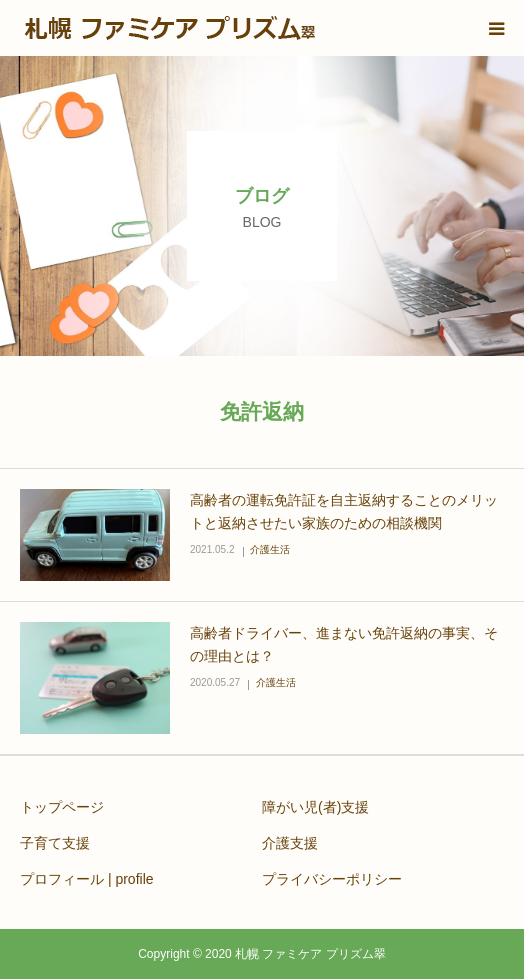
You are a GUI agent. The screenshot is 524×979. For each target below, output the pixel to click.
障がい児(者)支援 (315, 807)
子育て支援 (55, 843)
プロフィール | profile (87, 879)
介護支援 (290, 843)
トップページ (62, 807)
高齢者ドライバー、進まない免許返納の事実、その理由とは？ (344, 645)
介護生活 (270, 549)
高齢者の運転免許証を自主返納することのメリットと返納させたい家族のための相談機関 (344, 512)
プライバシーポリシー (332, 879)
